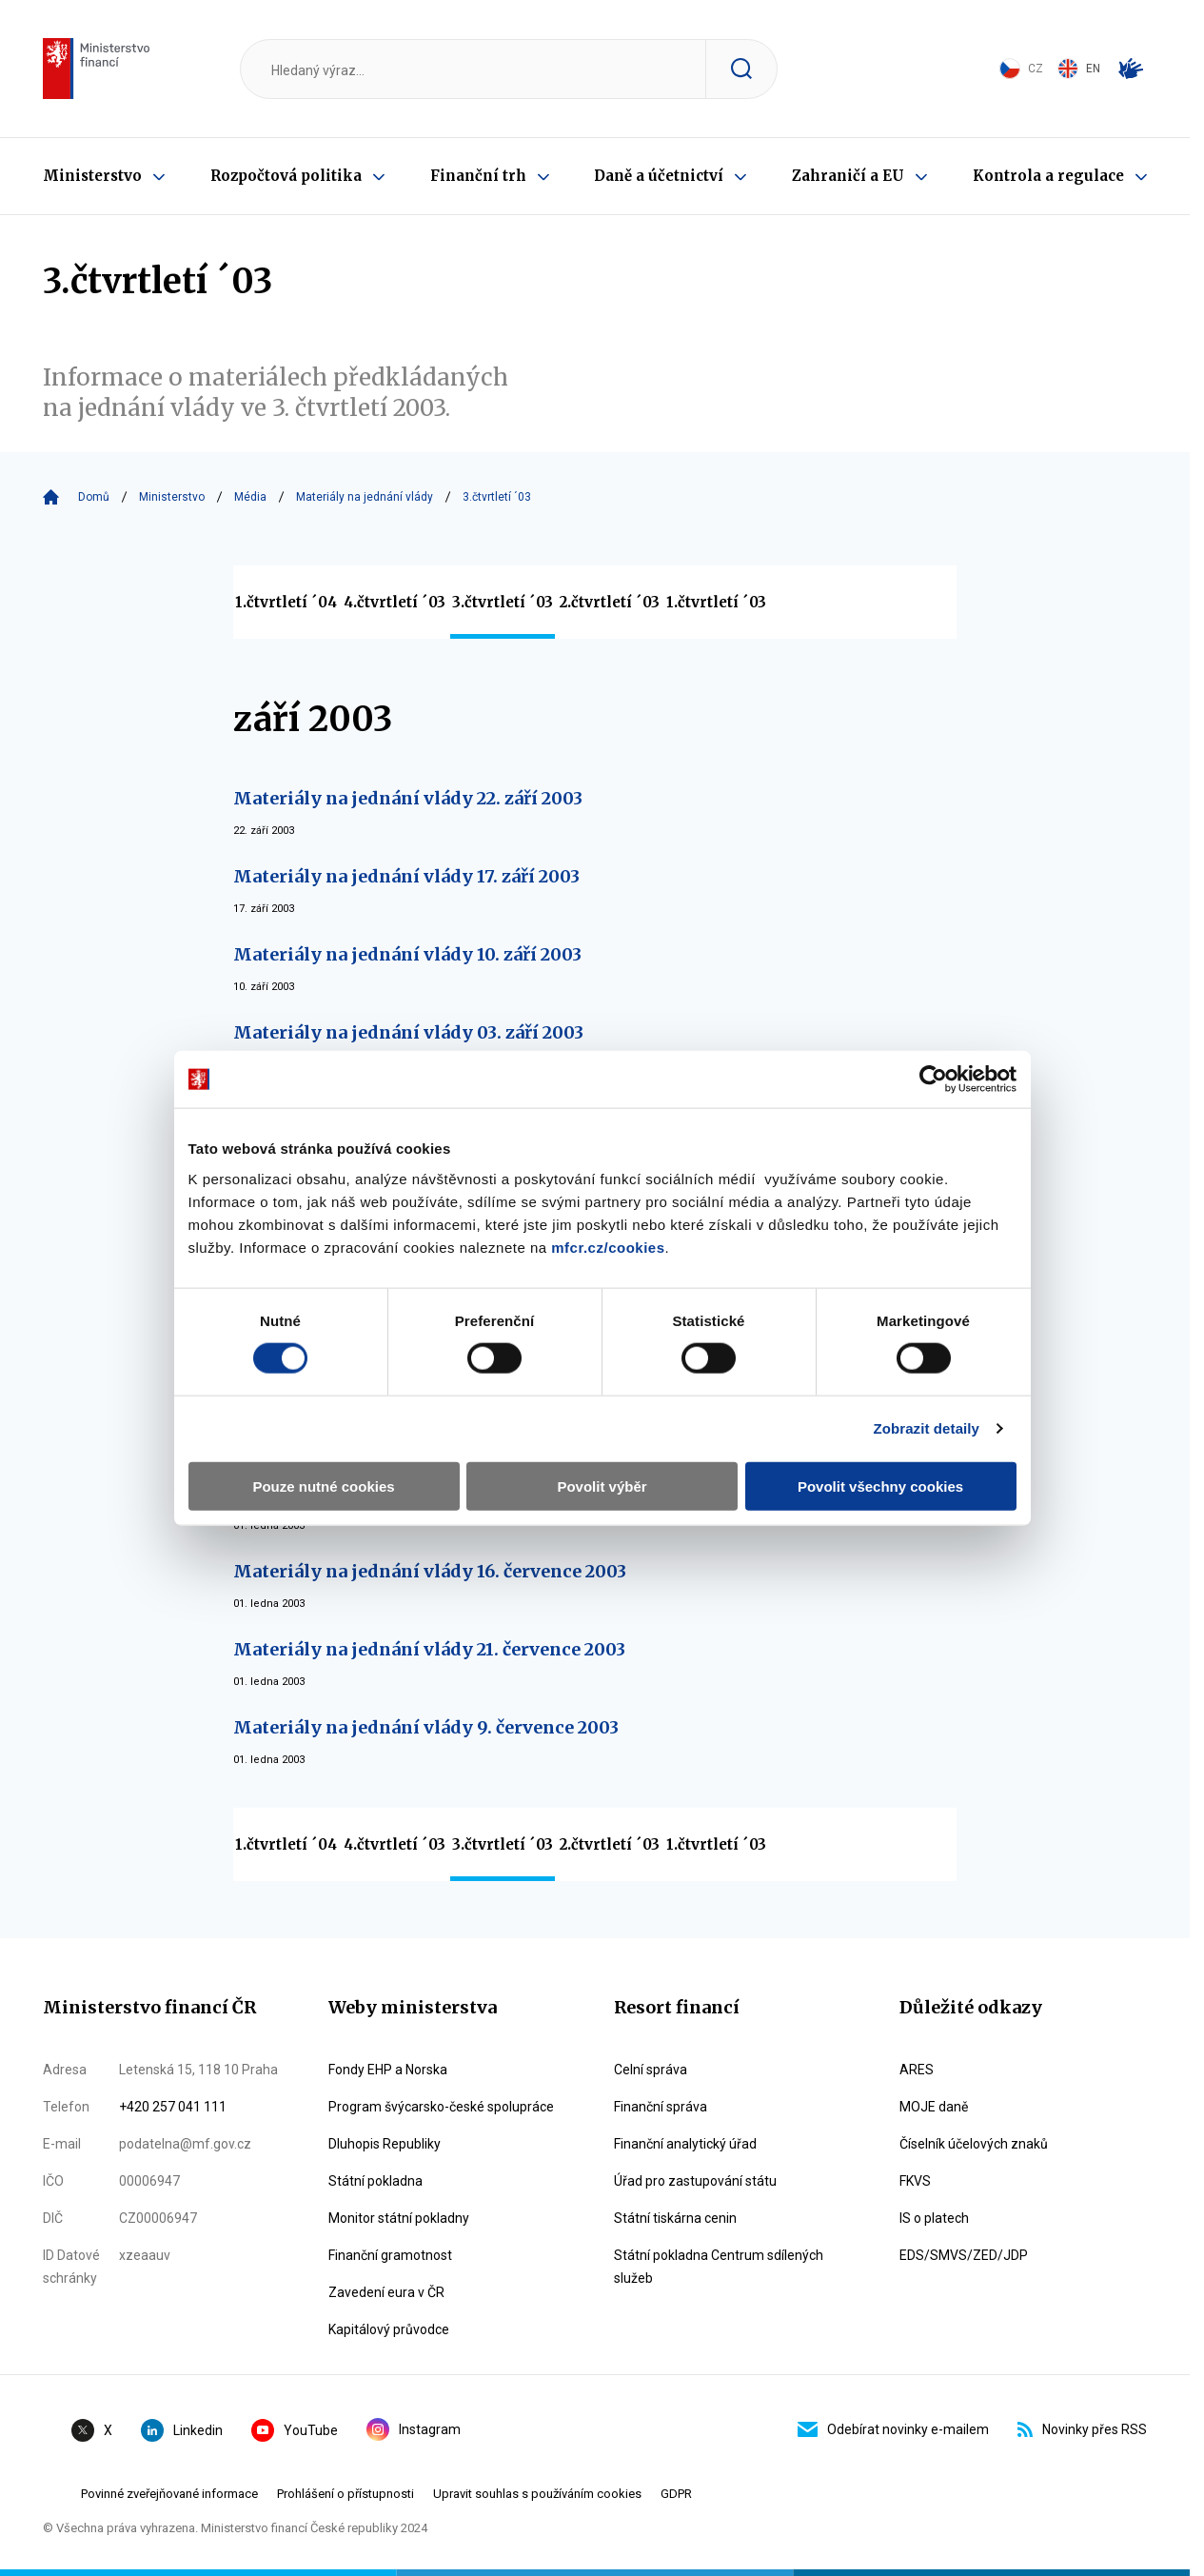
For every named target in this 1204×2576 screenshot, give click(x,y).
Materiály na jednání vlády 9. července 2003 (426, 1727)
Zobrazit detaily (937, 1352)
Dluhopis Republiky (384, 2143)
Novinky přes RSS (1082, 2429)
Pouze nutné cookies (316, 1409)
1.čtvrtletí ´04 (286, 602)
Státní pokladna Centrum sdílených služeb (718, 2267)
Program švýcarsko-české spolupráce (441, 2106)
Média (250, 497)
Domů (93, 497)
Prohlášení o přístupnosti (345, 2494)
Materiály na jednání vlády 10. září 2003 (407, 954)
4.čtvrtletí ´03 (394, 602)
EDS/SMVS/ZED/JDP (963, 2255)
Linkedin (182, 2430)
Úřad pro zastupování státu (695, 2181)
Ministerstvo (92, 176)
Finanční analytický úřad (685, 2143)
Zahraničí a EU (848, 176)
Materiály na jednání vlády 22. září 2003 (407, 798)
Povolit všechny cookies (887, 1409)
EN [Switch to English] (1078, 68)
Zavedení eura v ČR (386, 2292)
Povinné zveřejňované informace (169, 2494)
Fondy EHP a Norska (387, 2069)
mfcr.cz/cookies (461, 1170)
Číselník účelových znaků (973, 2143)
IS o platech (934, 2218)
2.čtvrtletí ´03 (610, 602)
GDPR (676, 2494)
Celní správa (650, 2069)
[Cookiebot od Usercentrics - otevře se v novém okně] (943, 1002)
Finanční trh (478, 176)
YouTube (294, 2430)
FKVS (915, 2181)
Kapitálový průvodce (388, 2329)
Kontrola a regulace (1048, 176)
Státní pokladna (375, 2181)
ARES (916, 2069)
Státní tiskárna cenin (675, 2218)
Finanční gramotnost (390, 2255)
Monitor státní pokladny (398, 2218)
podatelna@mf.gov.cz (185, 2143)
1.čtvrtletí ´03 (716, 602)
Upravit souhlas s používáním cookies (537, 2494)
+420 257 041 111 (173, 2106)
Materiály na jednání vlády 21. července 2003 (429, 1649)
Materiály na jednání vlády (364, 497)
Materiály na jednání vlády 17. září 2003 (406, 876)
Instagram (413, 2429)
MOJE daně (933, 2106)
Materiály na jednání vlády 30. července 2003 (430, 1493)
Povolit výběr (601, 1409)
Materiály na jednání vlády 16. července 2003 (429, 1571)
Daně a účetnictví (658, 176)
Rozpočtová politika (286, 176)
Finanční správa (660, 2106)
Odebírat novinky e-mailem (893, 2429)
